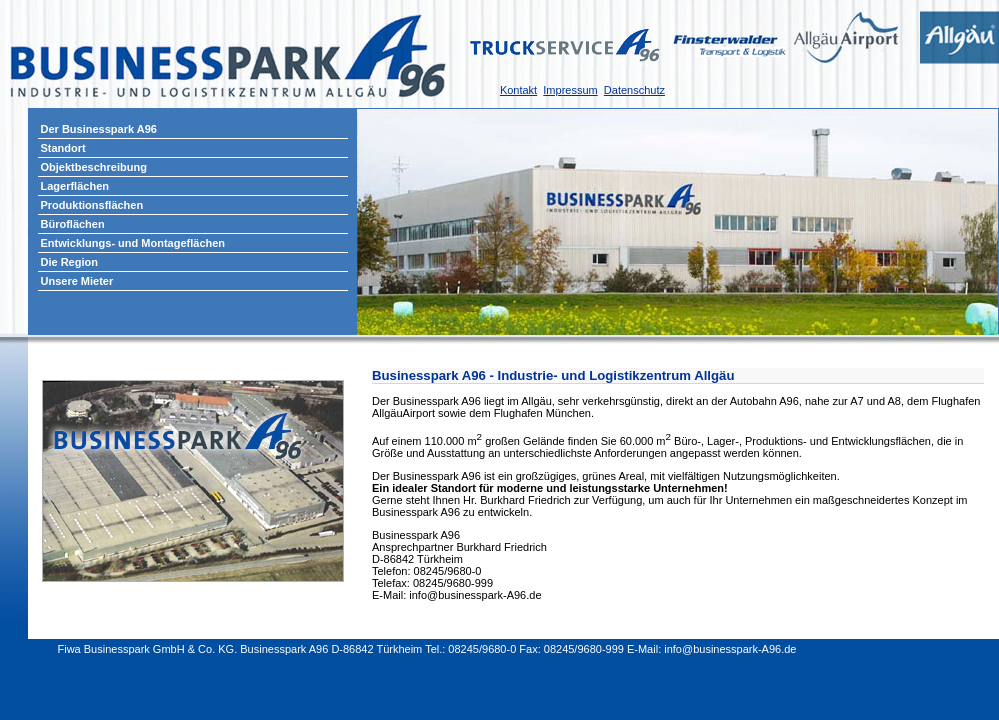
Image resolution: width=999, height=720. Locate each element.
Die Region (69, 262)
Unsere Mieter (77, 281)
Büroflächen (73, 224)
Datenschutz (634, 90)
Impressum (570, 90)
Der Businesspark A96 (99, 129)
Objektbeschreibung (94, 167)
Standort (63, 148)
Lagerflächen (75, 186)
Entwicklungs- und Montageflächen (133, 243)
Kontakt (518, 90)
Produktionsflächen (92, 205)
